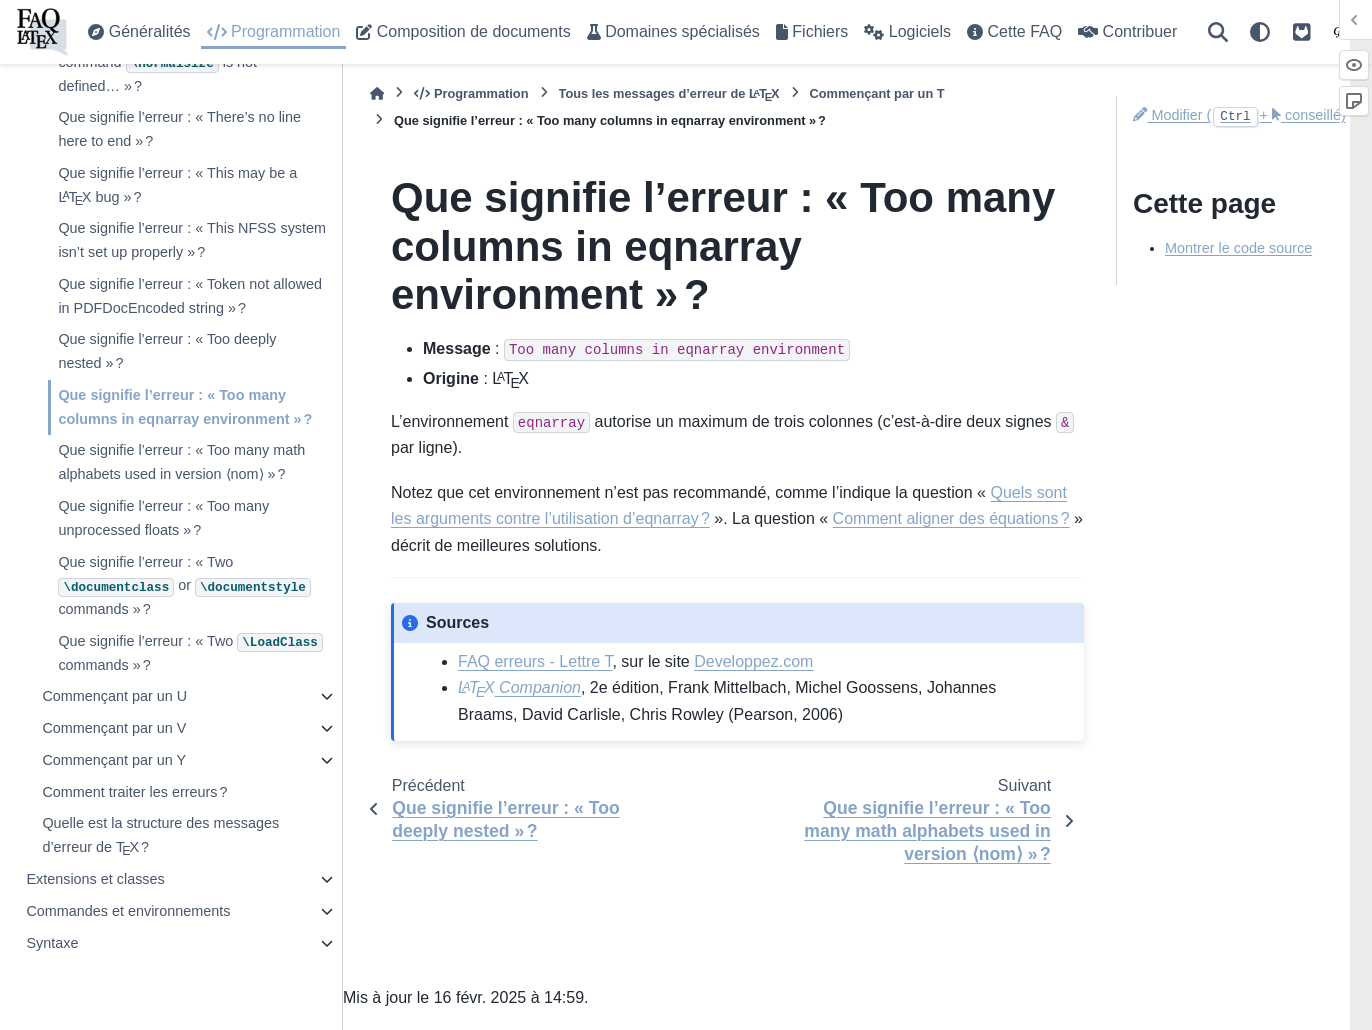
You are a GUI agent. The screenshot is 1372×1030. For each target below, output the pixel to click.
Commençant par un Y (114, 760)
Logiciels (907, 31)
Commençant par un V (114, 728)
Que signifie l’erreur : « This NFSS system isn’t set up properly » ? (192, 240)
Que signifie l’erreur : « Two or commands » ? (184, 586)
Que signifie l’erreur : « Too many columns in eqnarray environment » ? (185, 407)
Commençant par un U (114, 696)
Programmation (274, 31)
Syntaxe (52, 943)
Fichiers (812, 31)
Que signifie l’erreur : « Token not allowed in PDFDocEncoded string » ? (190, 296)
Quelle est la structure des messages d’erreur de (160, 837)
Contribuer (1127, 31)
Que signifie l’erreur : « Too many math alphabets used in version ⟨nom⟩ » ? (181, 462)
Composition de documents (463, 31)
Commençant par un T (877, 93)
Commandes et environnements (128, 911)
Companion (519, 687)
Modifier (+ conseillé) (1239, 115)
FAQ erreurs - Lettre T (535, 661)
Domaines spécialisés (673, 31)
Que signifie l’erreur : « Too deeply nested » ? (167, 351)
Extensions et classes (95, 879)
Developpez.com (753, 661)
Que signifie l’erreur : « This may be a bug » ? (177, 187)
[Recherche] (1218, 32)
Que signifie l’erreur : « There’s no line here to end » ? (179, 129)
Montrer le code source (1238, 248)
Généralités (139, 31)
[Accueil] (377, 93)
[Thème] (1260, 32)
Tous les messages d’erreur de (669, 93)
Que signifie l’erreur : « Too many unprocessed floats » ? (163, 518)
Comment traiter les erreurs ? (134, 792)
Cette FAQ (1014, 31)
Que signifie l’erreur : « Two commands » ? (190, 653)
